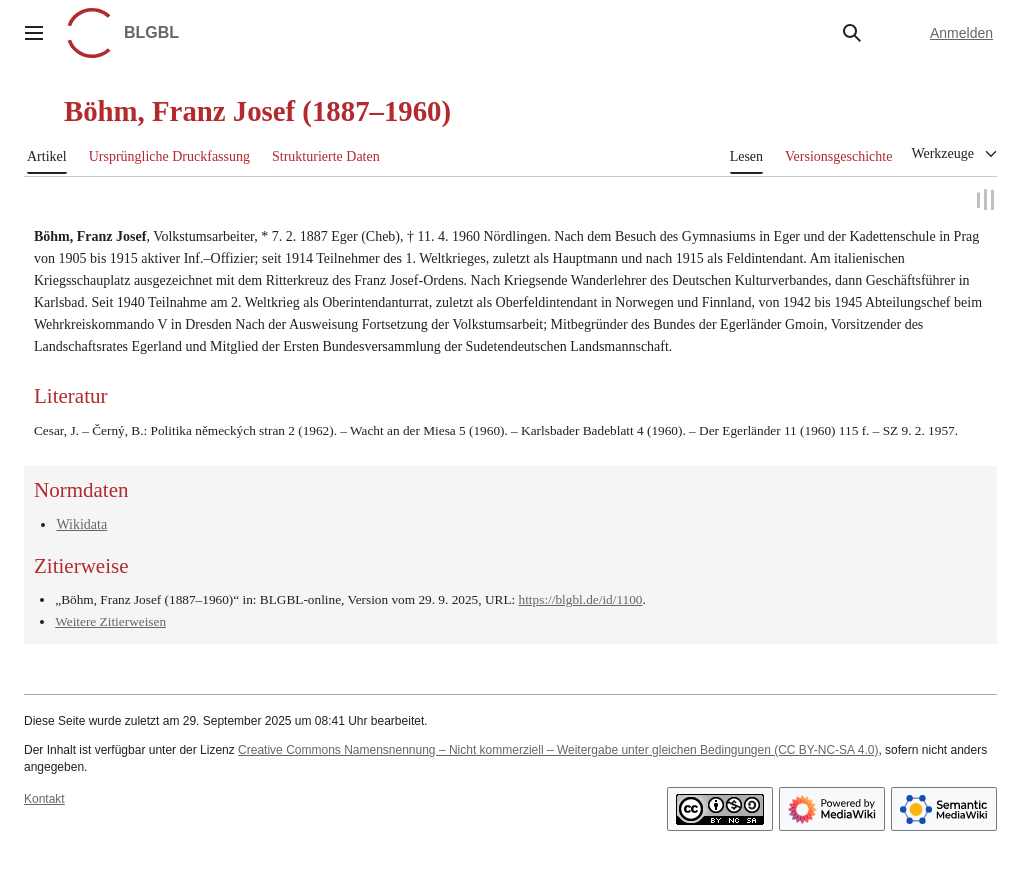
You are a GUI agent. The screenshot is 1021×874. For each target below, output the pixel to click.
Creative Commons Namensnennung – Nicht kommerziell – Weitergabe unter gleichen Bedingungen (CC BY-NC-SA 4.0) (558, 747)
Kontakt (44, 797)
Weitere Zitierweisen (110, 618)
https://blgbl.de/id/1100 (581, 596)
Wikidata (81, 521)
